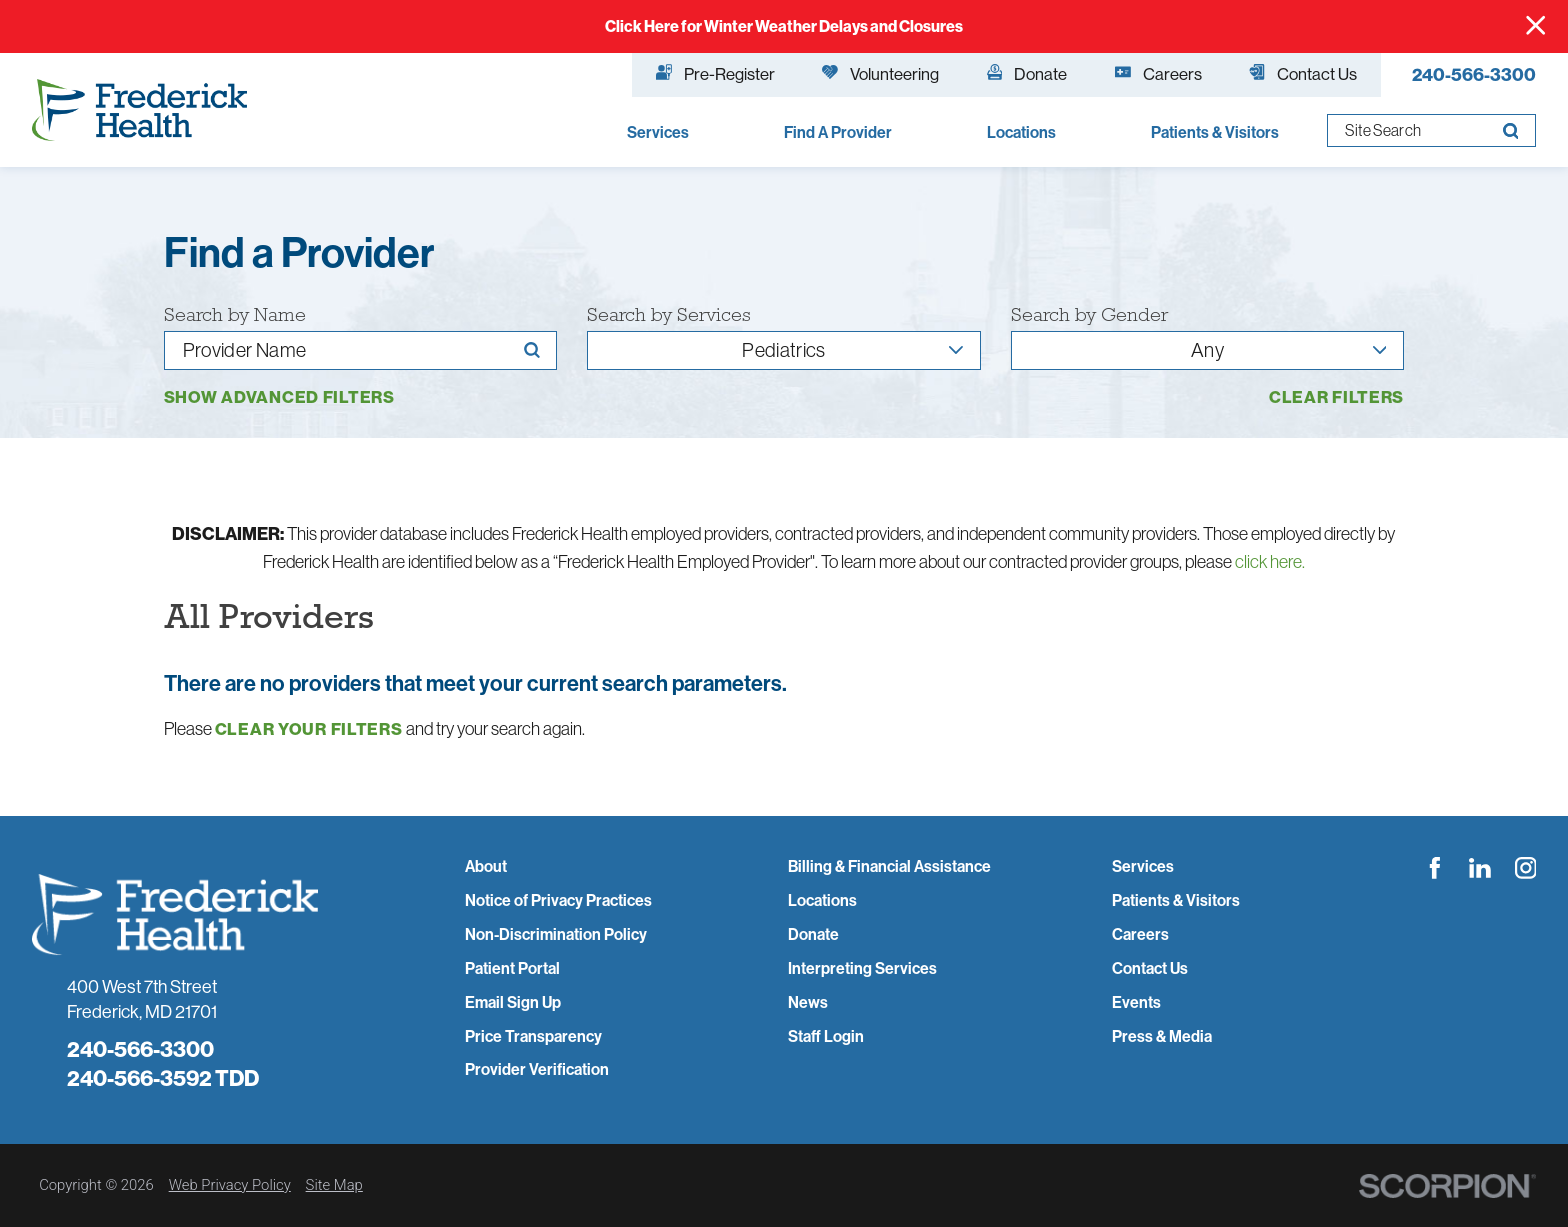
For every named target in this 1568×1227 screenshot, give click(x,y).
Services (1143, 866)
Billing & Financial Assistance (889, 866)
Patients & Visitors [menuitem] (1215, 132)
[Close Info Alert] (1535, 26)
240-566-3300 (1474, 75)
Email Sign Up (513, 1002)
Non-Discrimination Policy (556, 934)
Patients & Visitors (1176, 900)
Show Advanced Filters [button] (279, 396)
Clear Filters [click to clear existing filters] (1336, 397)
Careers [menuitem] (1158, 73)
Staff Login (826, 1036)
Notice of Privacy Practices (558, 900)
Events (1136, 1002)
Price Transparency (533, 1036)
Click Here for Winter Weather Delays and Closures (784, 26)
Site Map (334, 1185)
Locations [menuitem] (1021, 132)
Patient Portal (512, 968)
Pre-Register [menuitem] (715, 73)
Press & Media (1162, 1036)
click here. (1270, 561)
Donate (813, 934)
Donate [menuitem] (1027, 73)
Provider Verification (537, 1069)
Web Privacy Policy (230, 1185)
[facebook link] (1435, 868)
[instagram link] (1526, 868)
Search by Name (235, 315)
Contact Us (1150, 968)
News (808, 1002)
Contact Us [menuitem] (1303, 73)
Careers (1140, 934)
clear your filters (309, 729)
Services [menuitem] (658, 132)
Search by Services (669, 315)
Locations (822, 900)
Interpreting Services (862, 968)
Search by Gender (1089, 315)
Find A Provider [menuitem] (838, 132)
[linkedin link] (1480, 868)
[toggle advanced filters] (279, 397)
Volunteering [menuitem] (880, 73)
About (486, 866)
